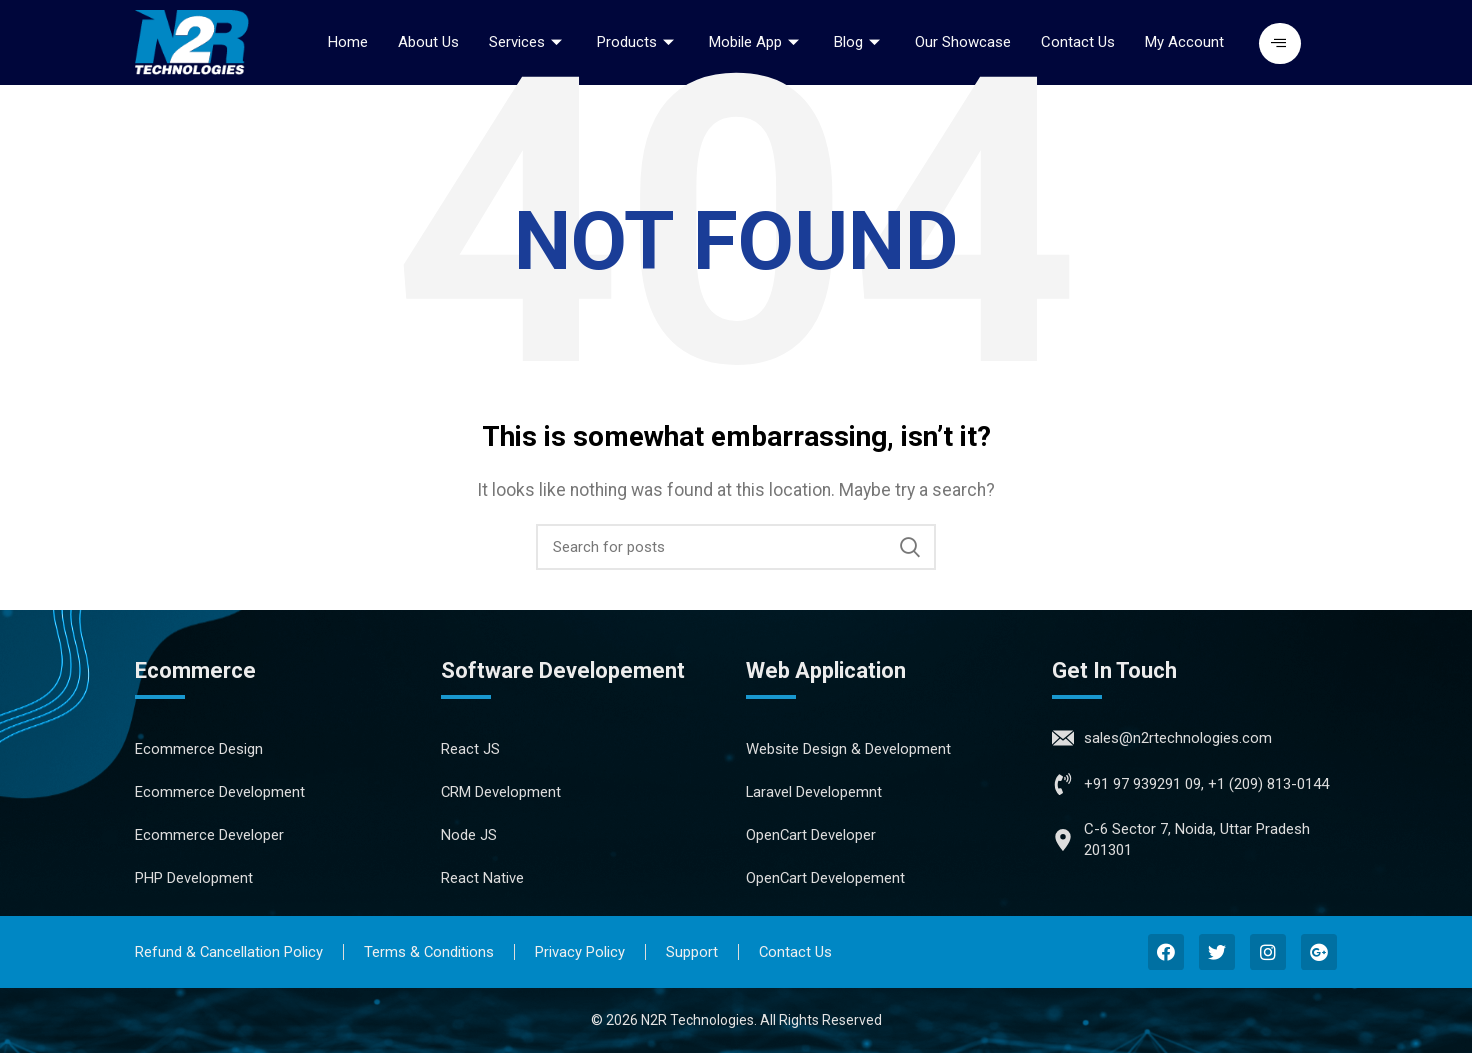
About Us (428, 42)
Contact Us (1078, 42)
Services (528, 42)
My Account (1184, 42)
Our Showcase (963, 42)
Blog (859, 42)
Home (348, 42)
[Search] (736, 547)
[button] (1280, 43)
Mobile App (756, 42)
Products (638, 42)
